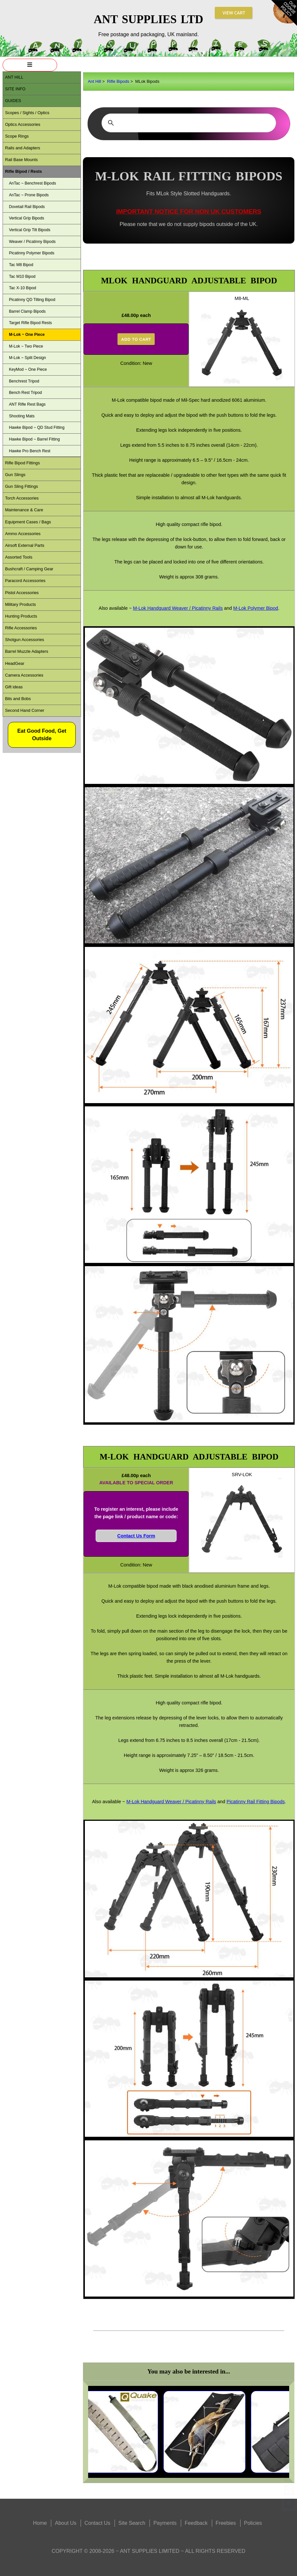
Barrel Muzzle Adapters (26, 651)
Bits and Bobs (18, 698)
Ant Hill (94, 81)
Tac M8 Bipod (21, 264)
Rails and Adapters (22, 147)
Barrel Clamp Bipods (27, 311)
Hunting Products (21, 616)
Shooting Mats (21, 416)
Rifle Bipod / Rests (23, 171)
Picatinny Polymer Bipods (31, 253)
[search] (188, 123)
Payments (165, 2523)
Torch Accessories (22, 498)
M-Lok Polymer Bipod (255, 608)
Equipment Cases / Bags (28, 521)
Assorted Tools (18, 557)
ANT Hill (14, 77)
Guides (13, 100)
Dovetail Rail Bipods (27, 206)
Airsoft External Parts (24, 545)
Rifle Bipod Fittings (22, 462)
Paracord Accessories (25, 580)
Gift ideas (14, 686)
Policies (253, 2523)
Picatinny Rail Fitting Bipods (256, 1801)
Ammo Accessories (22, 533)
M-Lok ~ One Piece (26, 334)
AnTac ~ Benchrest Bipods (32, 183)
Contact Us (97, 2523)
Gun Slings (15, 474)
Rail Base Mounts (21, 159)
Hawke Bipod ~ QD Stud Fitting (36, 427)
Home (40, 2523)
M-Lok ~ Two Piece (26, 346)
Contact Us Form (136, 1535)
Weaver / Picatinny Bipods (32, 241)
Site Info (15, 88)
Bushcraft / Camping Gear (29, 568)
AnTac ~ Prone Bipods (29, 195)
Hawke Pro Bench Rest (29, 451)
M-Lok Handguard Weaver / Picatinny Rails (178, 608)
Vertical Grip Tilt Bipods (29, 230)
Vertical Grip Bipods (26, 218)
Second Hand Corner (24, 710)
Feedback (196, 2523)
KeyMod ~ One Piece (28, 369)
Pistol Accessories (22, 592)
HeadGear (14, 663)
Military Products (20, 604)
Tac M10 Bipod (22, 276)
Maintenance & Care (24, 509)
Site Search (132, 2523)
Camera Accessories (24, 675)
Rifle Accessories (21, 627)
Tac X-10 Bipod (22, 288)
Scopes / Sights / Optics (27, 112)
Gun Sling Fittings (21, 486)
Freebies (226, 2523)
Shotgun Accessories (24, 639)
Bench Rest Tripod (25, 392)
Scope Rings (17, 136)
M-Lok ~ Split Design (27, 357)
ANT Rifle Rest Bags (27, 404)
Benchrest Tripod (24, 381)
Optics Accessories (22, 124)
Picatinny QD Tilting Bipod (32, 299)
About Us (65, 2523)
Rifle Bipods (118, 81)
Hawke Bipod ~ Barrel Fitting (34, 439)
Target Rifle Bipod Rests (30, 323)
